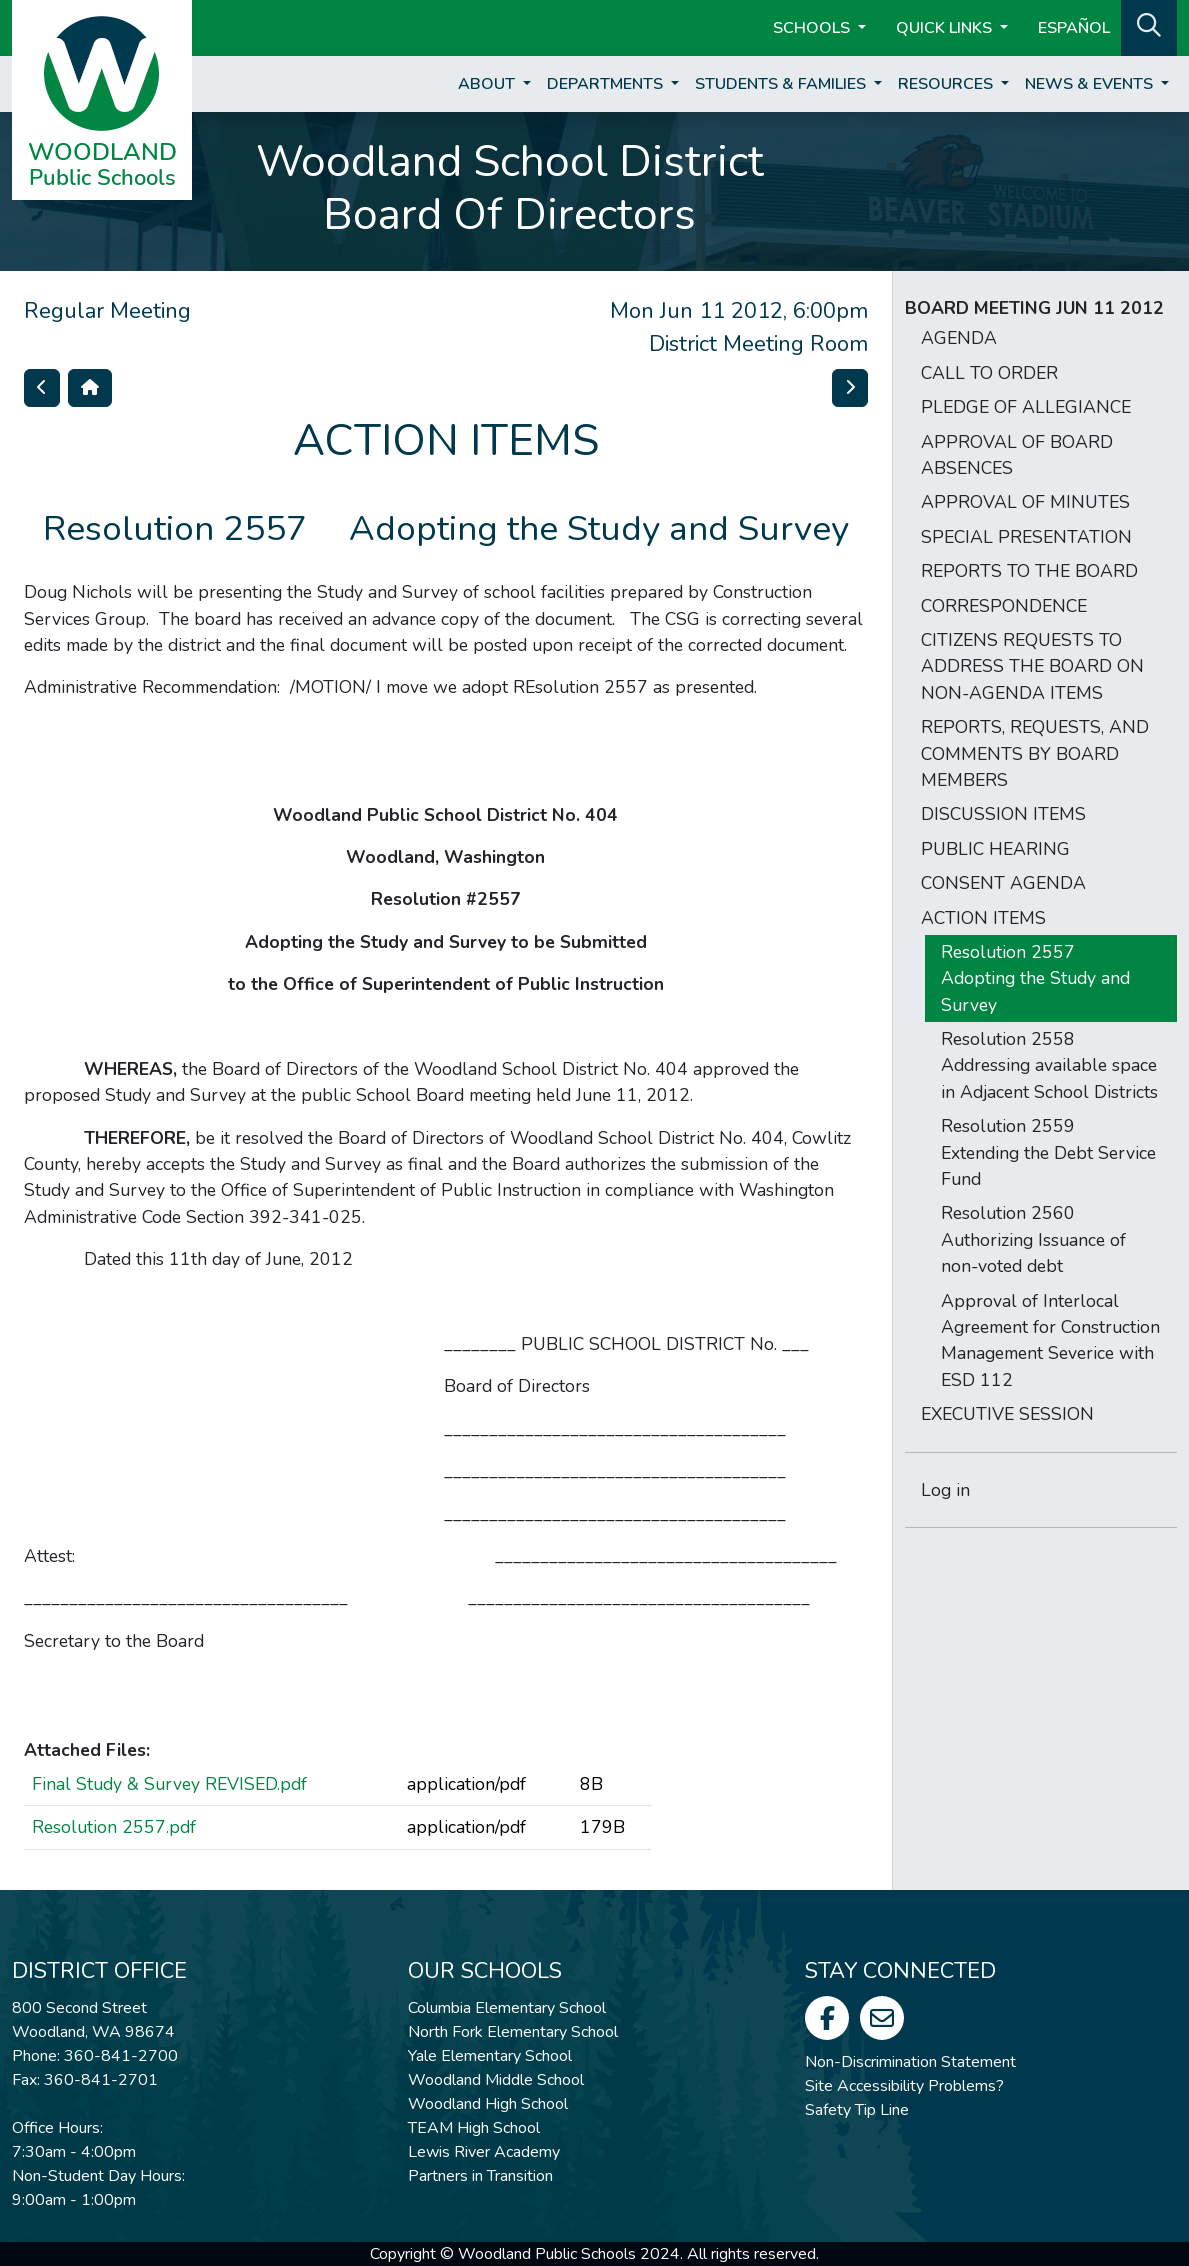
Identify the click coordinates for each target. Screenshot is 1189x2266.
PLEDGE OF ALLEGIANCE (1026, 407)
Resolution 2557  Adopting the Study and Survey (1035, 978)
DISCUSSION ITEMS (1003, 814)
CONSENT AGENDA (1003, 883)
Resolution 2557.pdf (114, 1827)
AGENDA (959, 338)
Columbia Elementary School (507, 2008)
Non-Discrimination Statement (910, 2062)
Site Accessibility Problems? (904, 2086)
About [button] (488, 84)
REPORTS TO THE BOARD (1029, 571)
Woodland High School (488, 2104)
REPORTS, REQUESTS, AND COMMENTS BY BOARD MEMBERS (1035, 753)
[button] (1149, 26)
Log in (945, 1490)
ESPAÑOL (1074, 28)
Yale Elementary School (490, 2056)
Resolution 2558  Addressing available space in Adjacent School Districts (1049, 1065)
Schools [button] (813, 28)
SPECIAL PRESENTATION (1026, 537)
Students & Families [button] (782, 84)
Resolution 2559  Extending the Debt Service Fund (1048, 1152)
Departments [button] (607, 84)
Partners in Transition (480, 2176)
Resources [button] (947, 84)
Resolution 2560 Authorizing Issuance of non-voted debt (1033, 1239)
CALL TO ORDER (989, 373)
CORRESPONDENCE (1004, 606)
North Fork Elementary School (513, 2032)
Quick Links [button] (946, 28)
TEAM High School (474, 2128)
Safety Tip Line (857, 2110)
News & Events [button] (1091, 84)
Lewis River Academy (484, 2152)
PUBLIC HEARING (995, 849)
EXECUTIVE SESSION (1007, 1414)
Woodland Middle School (496, 2080)
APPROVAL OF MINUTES (1025, 502)
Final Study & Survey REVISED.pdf (169, 1784)
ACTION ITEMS (983, 918)
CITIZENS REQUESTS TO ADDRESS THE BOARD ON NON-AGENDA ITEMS (1032, 666)
